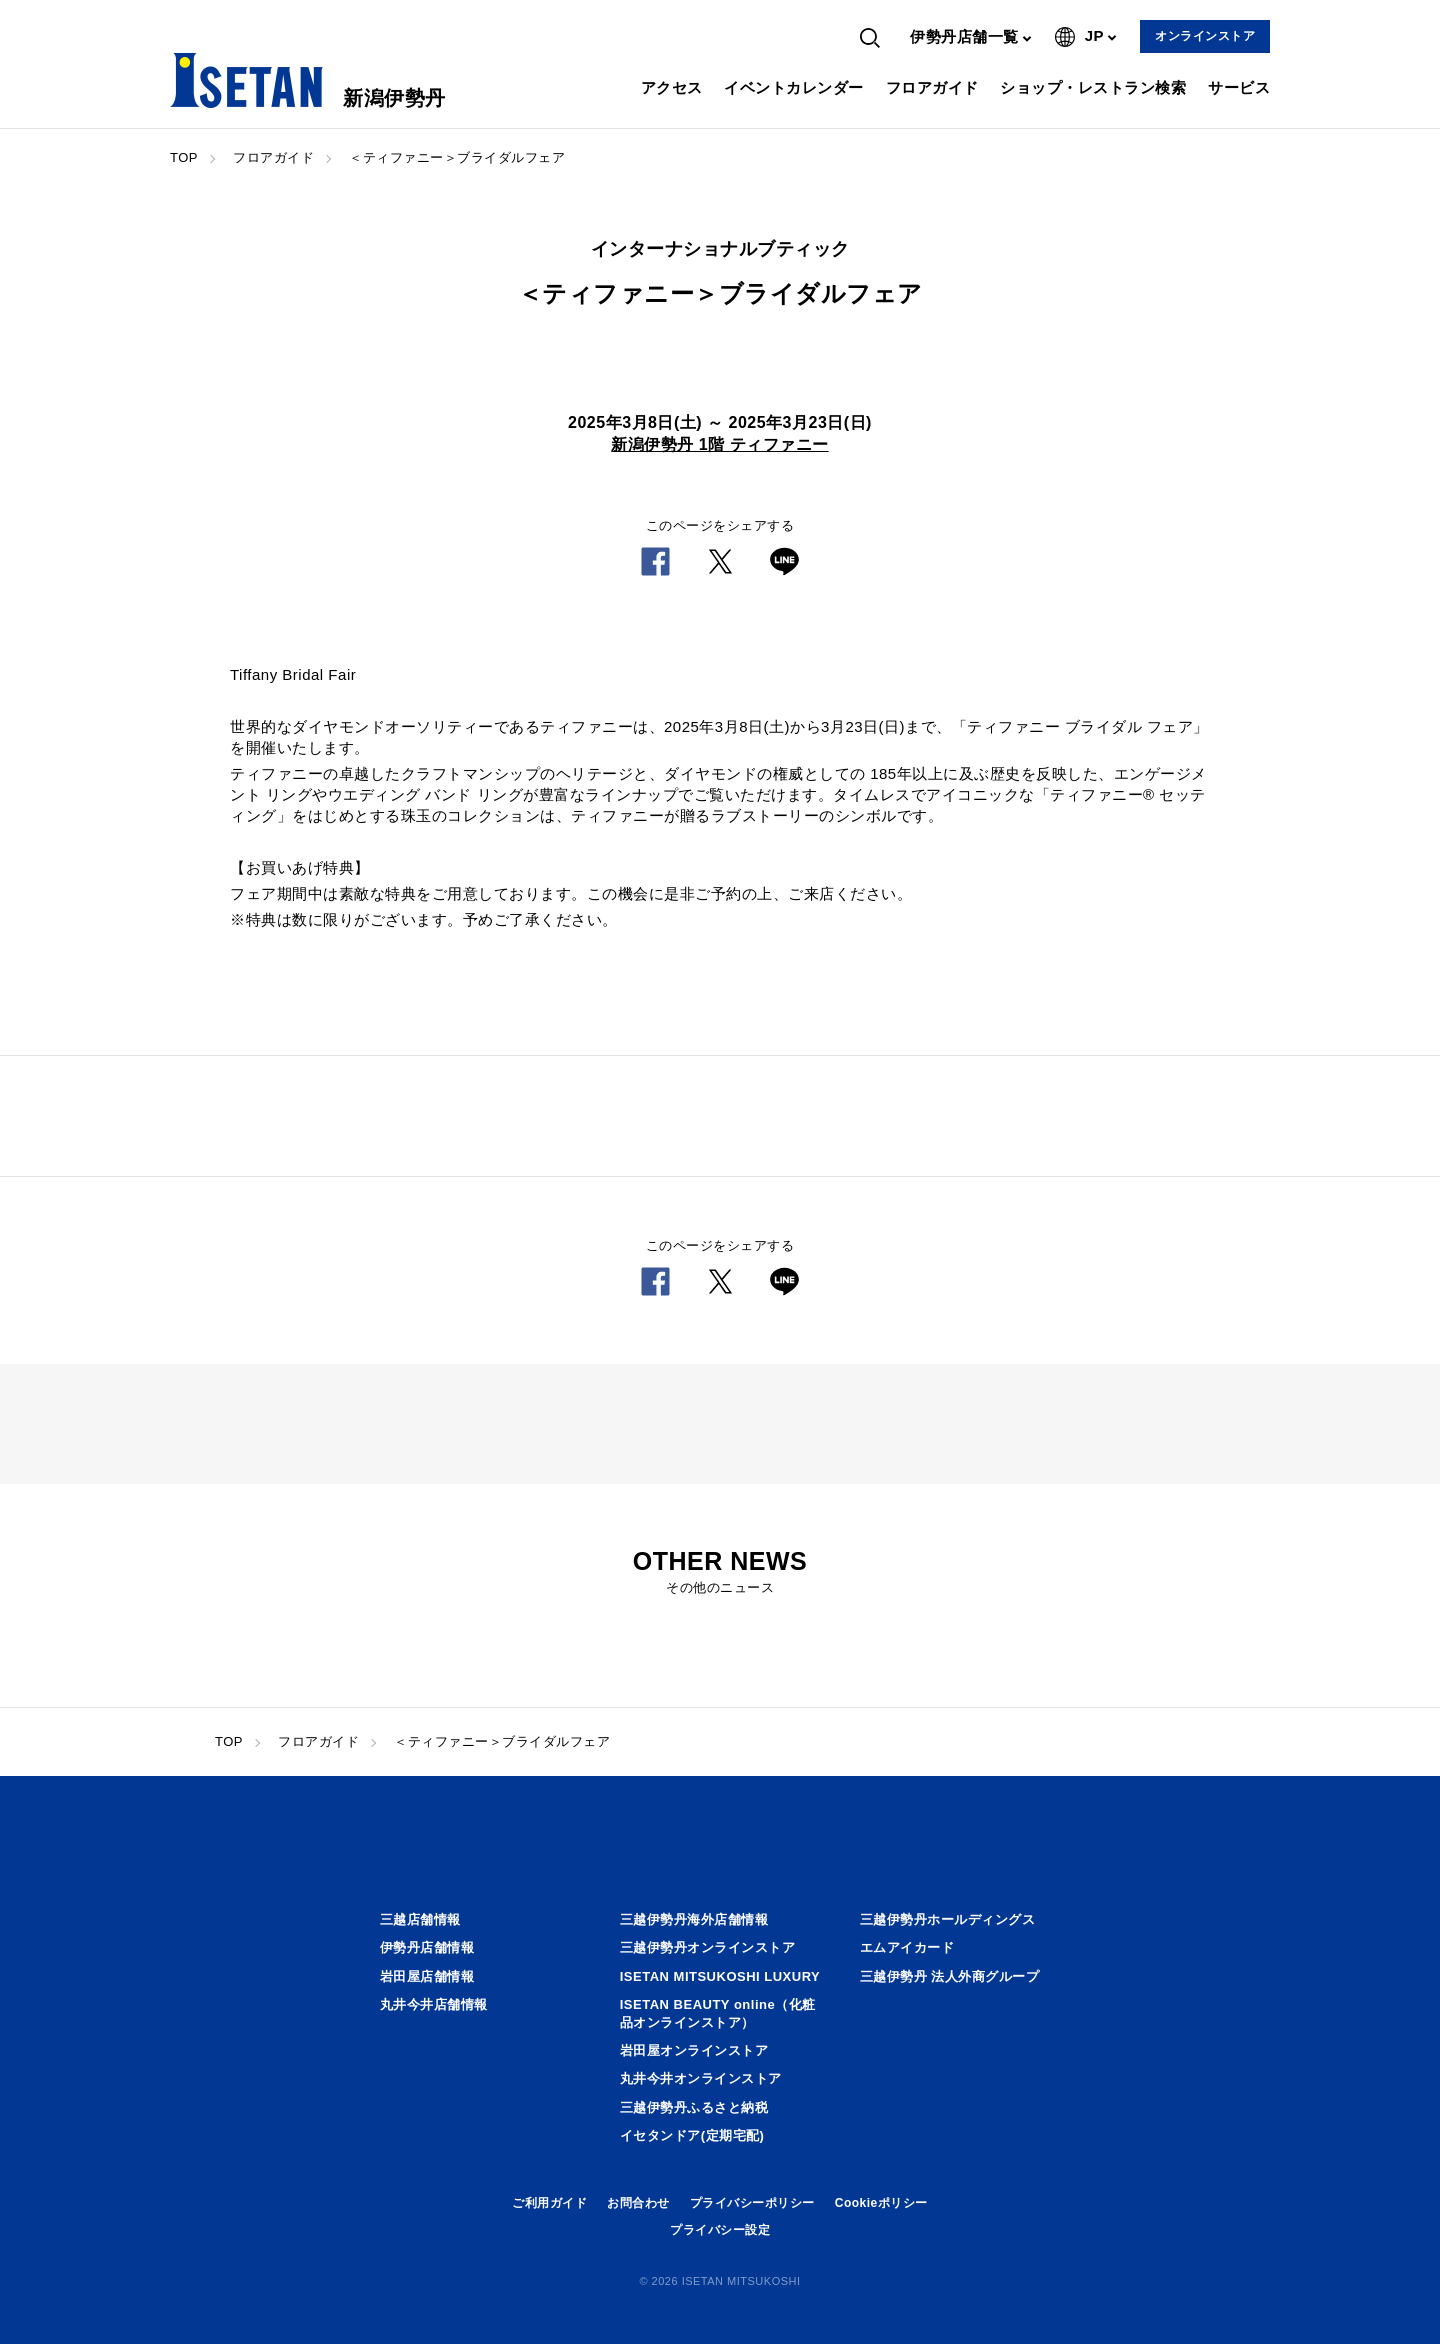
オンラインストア (1205, 36)
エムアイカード (907, 1947)
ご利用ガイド (549, 2203)
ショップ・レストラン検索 (1093, 87)
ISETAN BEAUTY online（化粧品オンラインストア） (718, 2013)
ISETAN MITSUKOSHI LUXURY (720, 1976)
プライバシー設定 (720, 2230)
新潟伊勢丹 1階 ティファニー (719, 444)
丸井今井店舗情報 (434, 2004)
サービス (1239, 87)
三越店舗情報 (420, 1919)
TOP (184, 157)
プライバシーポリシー (752, 2203)
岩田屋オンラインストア (694, 2050)
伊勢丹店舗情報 (427, 1947)
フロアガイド (932, 87)
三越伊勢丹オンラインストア (708, 1947)
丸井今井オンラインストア (701, 2078)
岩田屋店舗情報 (427, 1976)
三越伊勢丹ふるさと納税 (694, 2107)
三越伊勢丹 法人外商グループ (950, 1976)
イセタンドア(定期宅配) (692, 2135)
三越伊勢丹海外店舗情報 (694, 1919)
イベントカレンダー (794, 87)
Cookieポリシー (881, 2203)
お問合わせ (638, 2203)
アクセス (672, 87)
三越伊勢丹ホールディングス (948, 1919)
